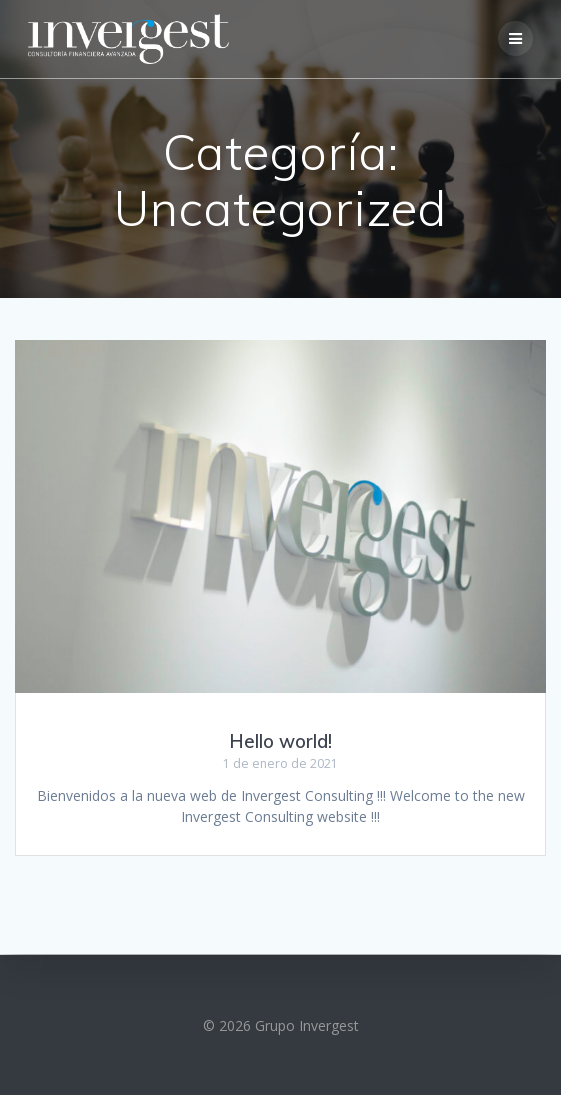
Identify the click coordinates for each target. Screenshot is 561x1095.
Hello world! (280, 741)
